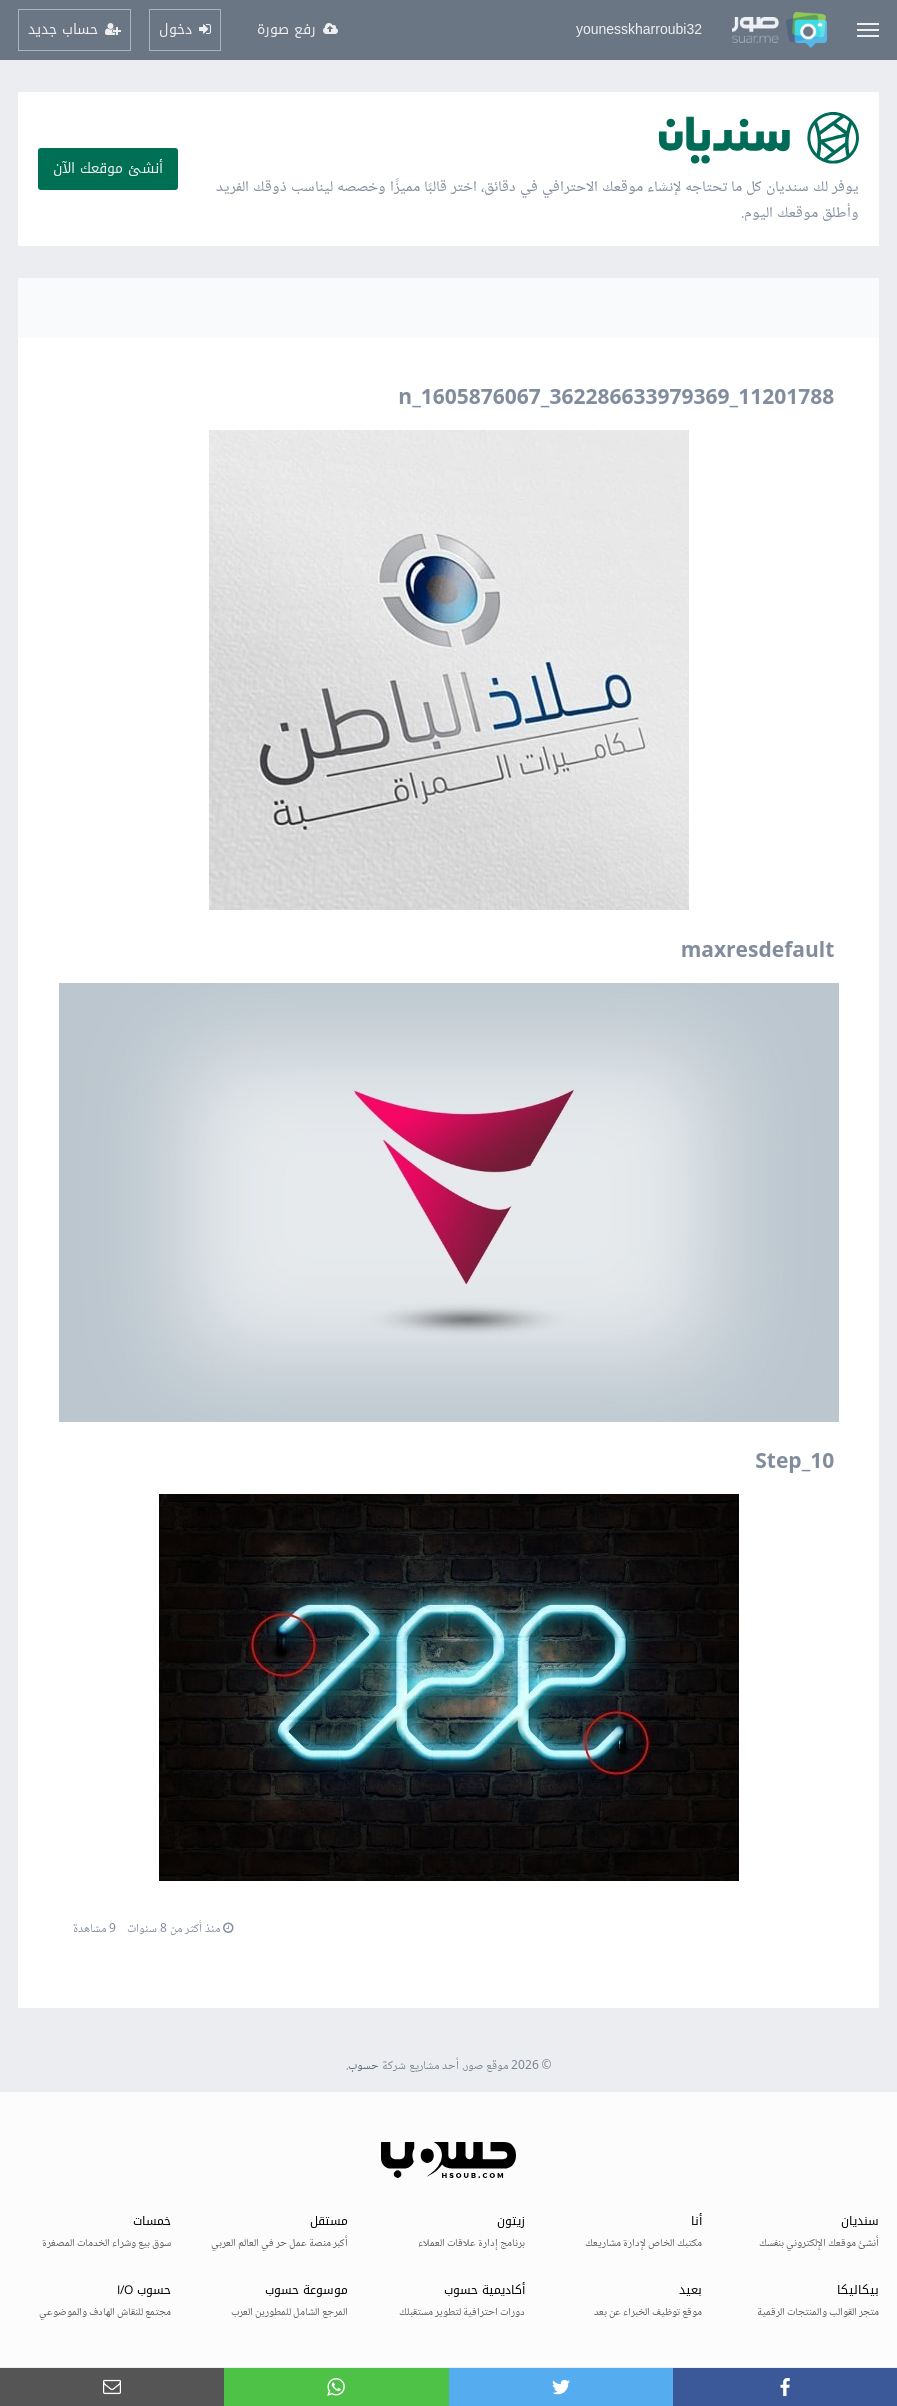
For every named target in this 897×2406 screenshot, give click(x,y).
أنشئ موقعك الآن (108, 168)
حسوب (363, 2066)
